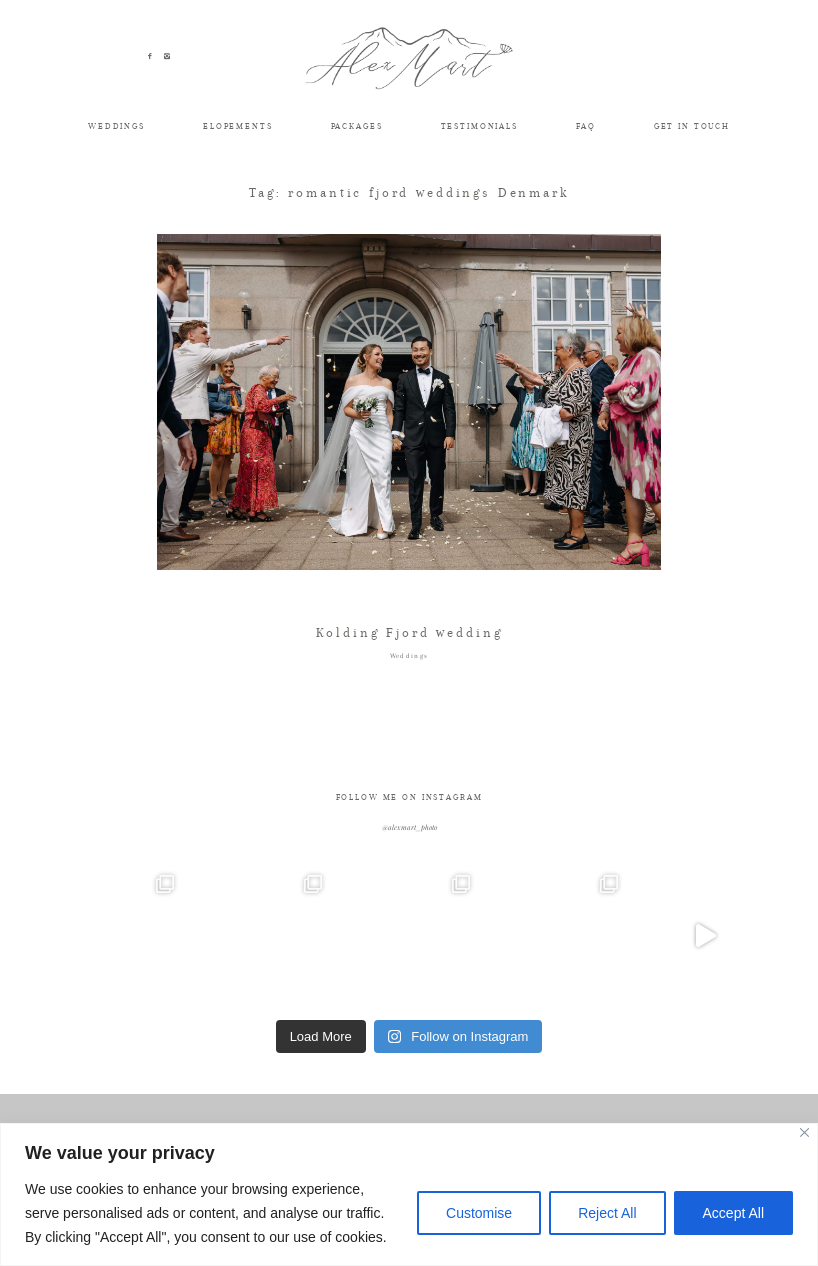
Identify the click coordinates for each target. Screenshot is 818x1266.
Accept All (733, 1213)
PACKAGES (357, 126)
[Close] (804, 1132)
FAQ (586, 126)
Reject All (607, 1213)
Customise (479, 1213)
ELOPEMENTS (238, 126)
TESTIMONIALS (479, 126)
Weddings (409, 656)
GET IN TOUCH (692, 126)
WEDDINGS (116, 126)
